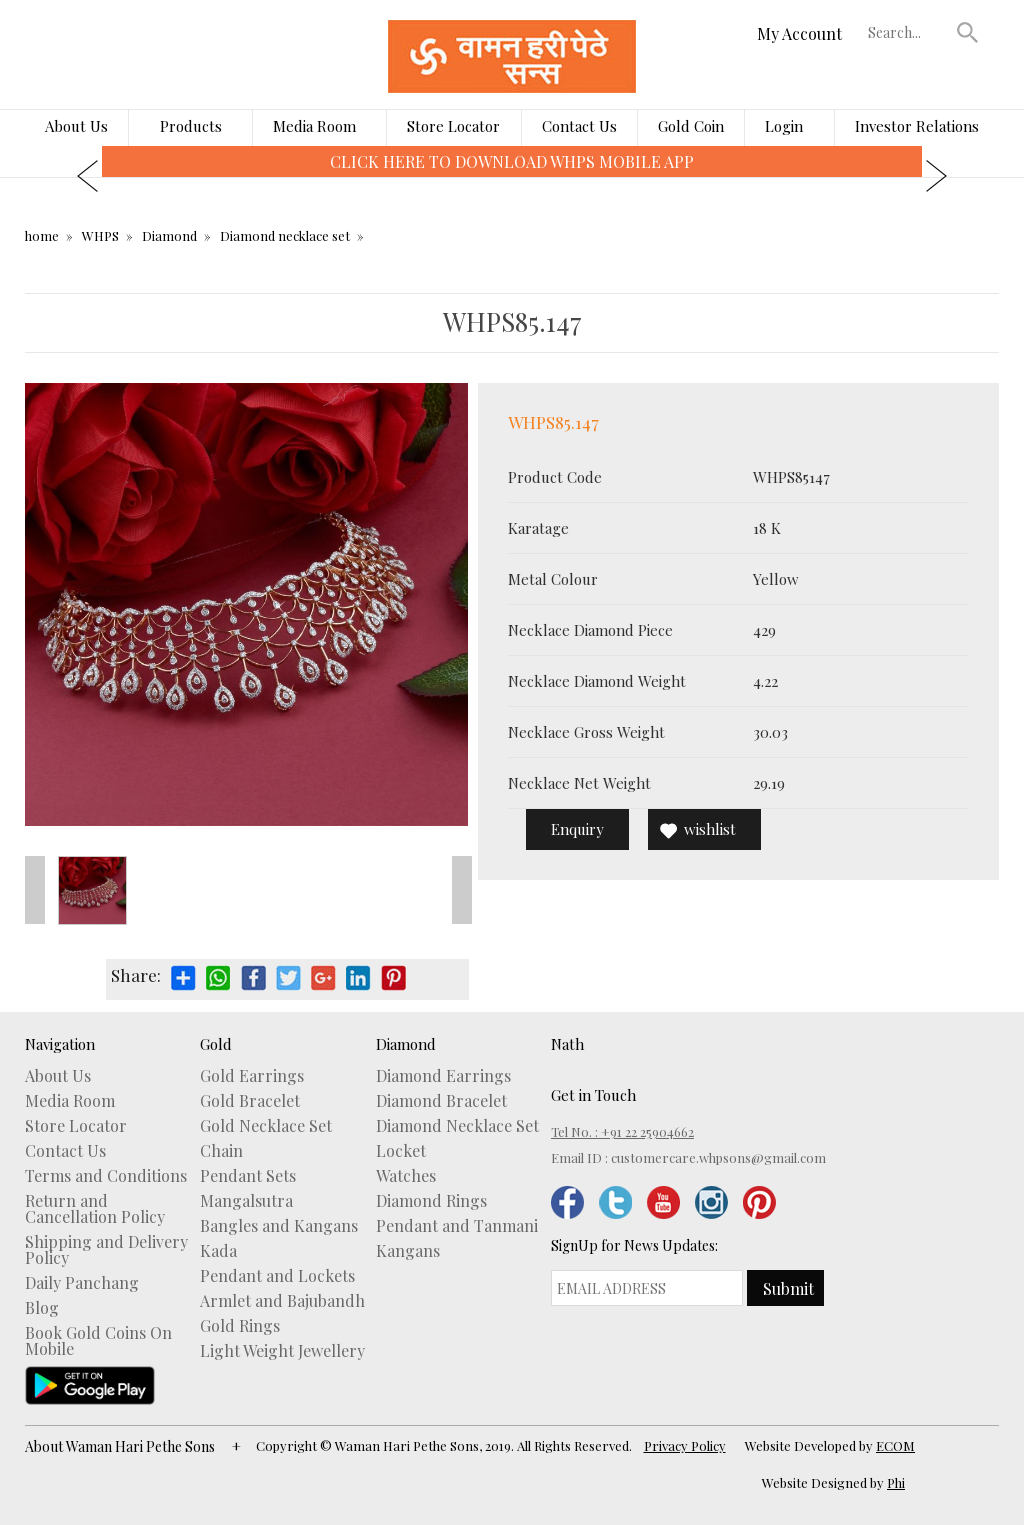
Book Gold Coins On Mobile (98, 1341)
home (42, 235)
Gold (216, 1044)
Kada (218, 1251)
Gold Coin (691, 126)
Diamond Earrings (443, 1076)
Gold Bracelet (250, 1101)
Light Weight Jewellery (282, 1351)
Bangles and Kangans (279, 1226)
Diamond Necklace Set (457, 1126)
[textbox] (908, 32)
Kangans (408, 1251)
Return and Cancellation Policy (95, 1209)
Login (784, 126)
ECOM (895, 1445)
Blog (42, 1308)
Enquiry (577, 829)
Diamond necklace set (285, 235)
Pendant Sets (248, 1176)
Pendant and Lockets (277, 1276)
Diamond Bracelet (441, 1101)
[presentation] (87, 176)
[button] (968, 32)
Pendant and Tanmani (457, 1226)
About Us (76, 126)
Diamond (169, 235)
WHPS (100, 235)
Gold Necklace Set (266, 1126)
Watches (406, 1176)
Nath (567, 1044)
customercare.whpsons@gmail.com (718, 1157)
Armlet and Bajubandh (282, 1301)
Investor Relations (917, 126)
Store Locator (453, 126)
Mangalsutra (246, 1201)
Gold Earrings (252, 1076)
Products (191, 126)
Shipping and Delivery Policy (106, 1250)
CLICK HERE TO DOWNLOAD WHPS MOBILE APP (512, 161)
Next (462, 890)
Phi (896, 1482)
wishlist (710, 829)
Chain (221, 1151)
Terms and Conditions (106, 1176)
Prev (35, 890)
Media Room (314, 126)
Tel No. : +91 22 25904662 (622, 1131)
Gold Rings (240, 1326)
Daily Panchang (82, 1283)
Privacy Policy (685, 1445)
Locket (401, 1151)
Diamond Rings (431, 1201)
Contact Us (579, 126)
